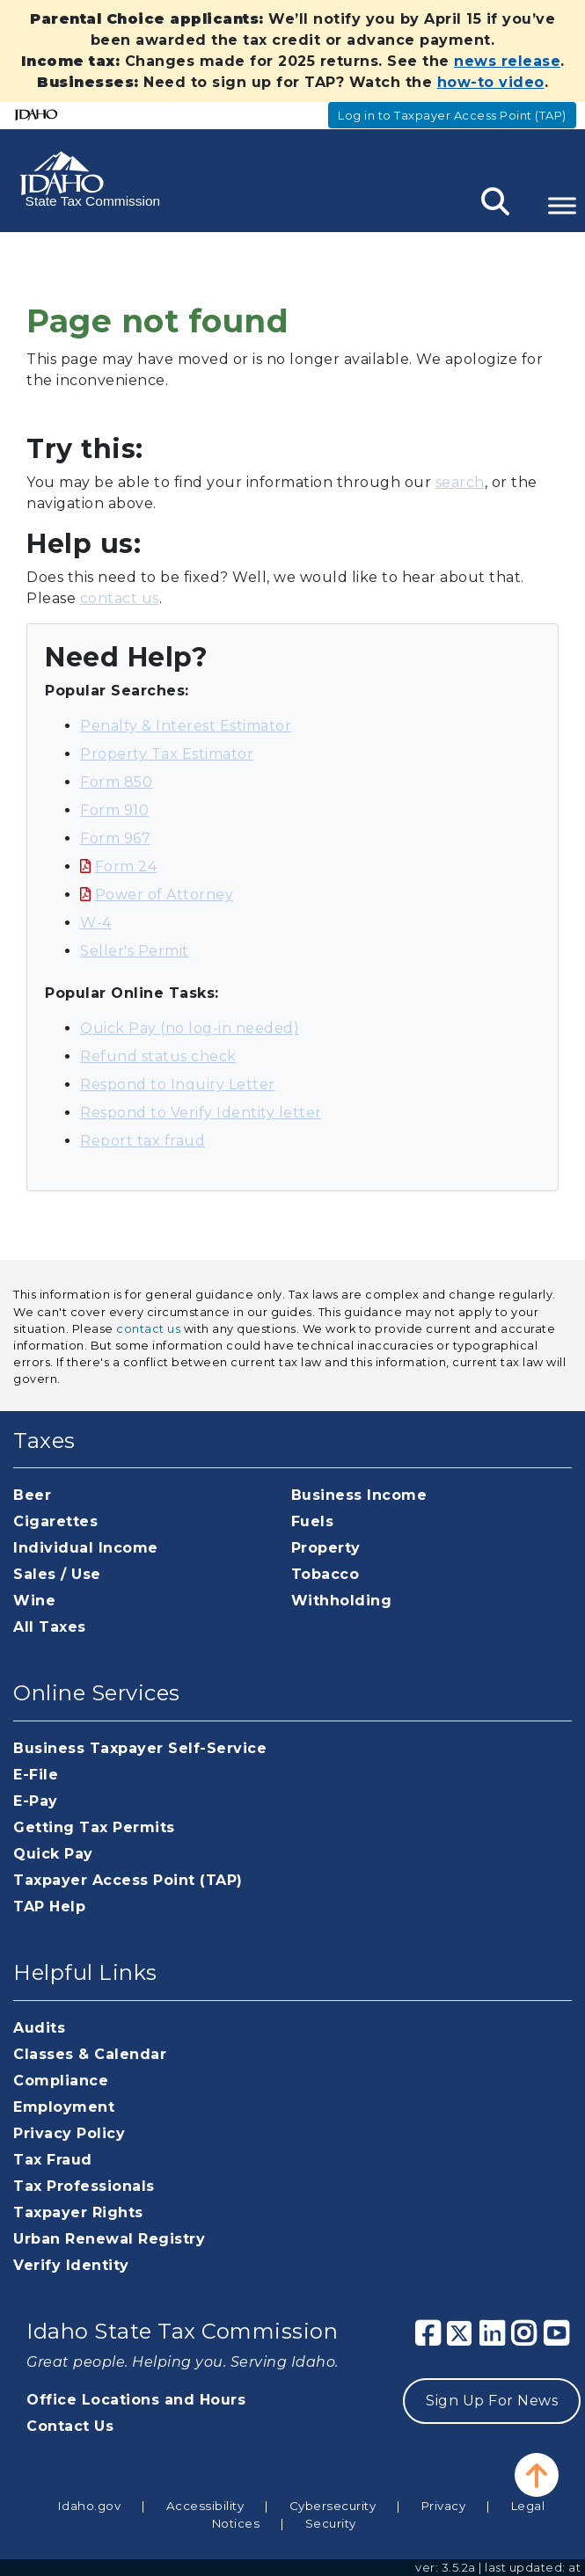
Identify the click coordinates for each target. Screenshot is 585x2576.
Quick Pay (53, 1853)
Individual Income (85, 1547)
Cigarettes (55, 1521)
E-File (35, 1774)
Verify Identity (71, 2265)
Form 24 (126, 866)
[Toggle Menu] (562, 205)
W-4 (96, 922)
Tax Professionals (84, 2186)
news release (507, 61)
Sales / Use (57, 1574)
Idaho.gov (89, 2506)
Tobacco (325, 1574)
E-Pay (35, 1801)
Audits (39, 2027)
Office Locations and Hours (135, 2399)
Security (330, 2523)
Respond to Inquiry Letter (177, 1084)
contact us (119, 598)
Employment (63, 2107)
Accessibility (205, 2506)
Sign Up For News (492, 2400)
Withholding (341, 1600)
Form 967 (115, 838)
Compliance (60, 2080)
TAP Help (49, 1906)
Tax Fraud (52, 2159)
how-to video (491, 82)
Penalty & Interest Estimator (185, 725)
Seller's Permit (134, 950)
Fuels (312, 1521)
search (460, 482)
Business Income (359, 1495)
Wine (34, 1600)
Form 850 (116, 782)
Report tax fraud (142, 1140)
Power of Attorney (164, 894)
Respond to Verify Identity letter (201, 1112)
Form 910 (114, 810)
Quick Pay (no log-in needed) (189, 1028)
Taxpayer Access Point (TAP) (128, 1880)
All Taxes (49, 1627)
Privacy (443, 2506)
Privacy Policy (69, 2133)
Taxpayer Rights (78, 2212)
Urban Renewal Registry (109, 2238)
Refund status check (158, 1056)
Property (326, 1547)
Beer (32, 1495)
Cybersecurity (333, 2506)
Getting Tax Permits (94, 1827)
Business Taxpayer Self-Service (140, 1748)
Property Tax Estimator (166, 754)
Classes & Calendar (89, 2054)
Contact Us (69, 2426)
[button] (537, 2475)
